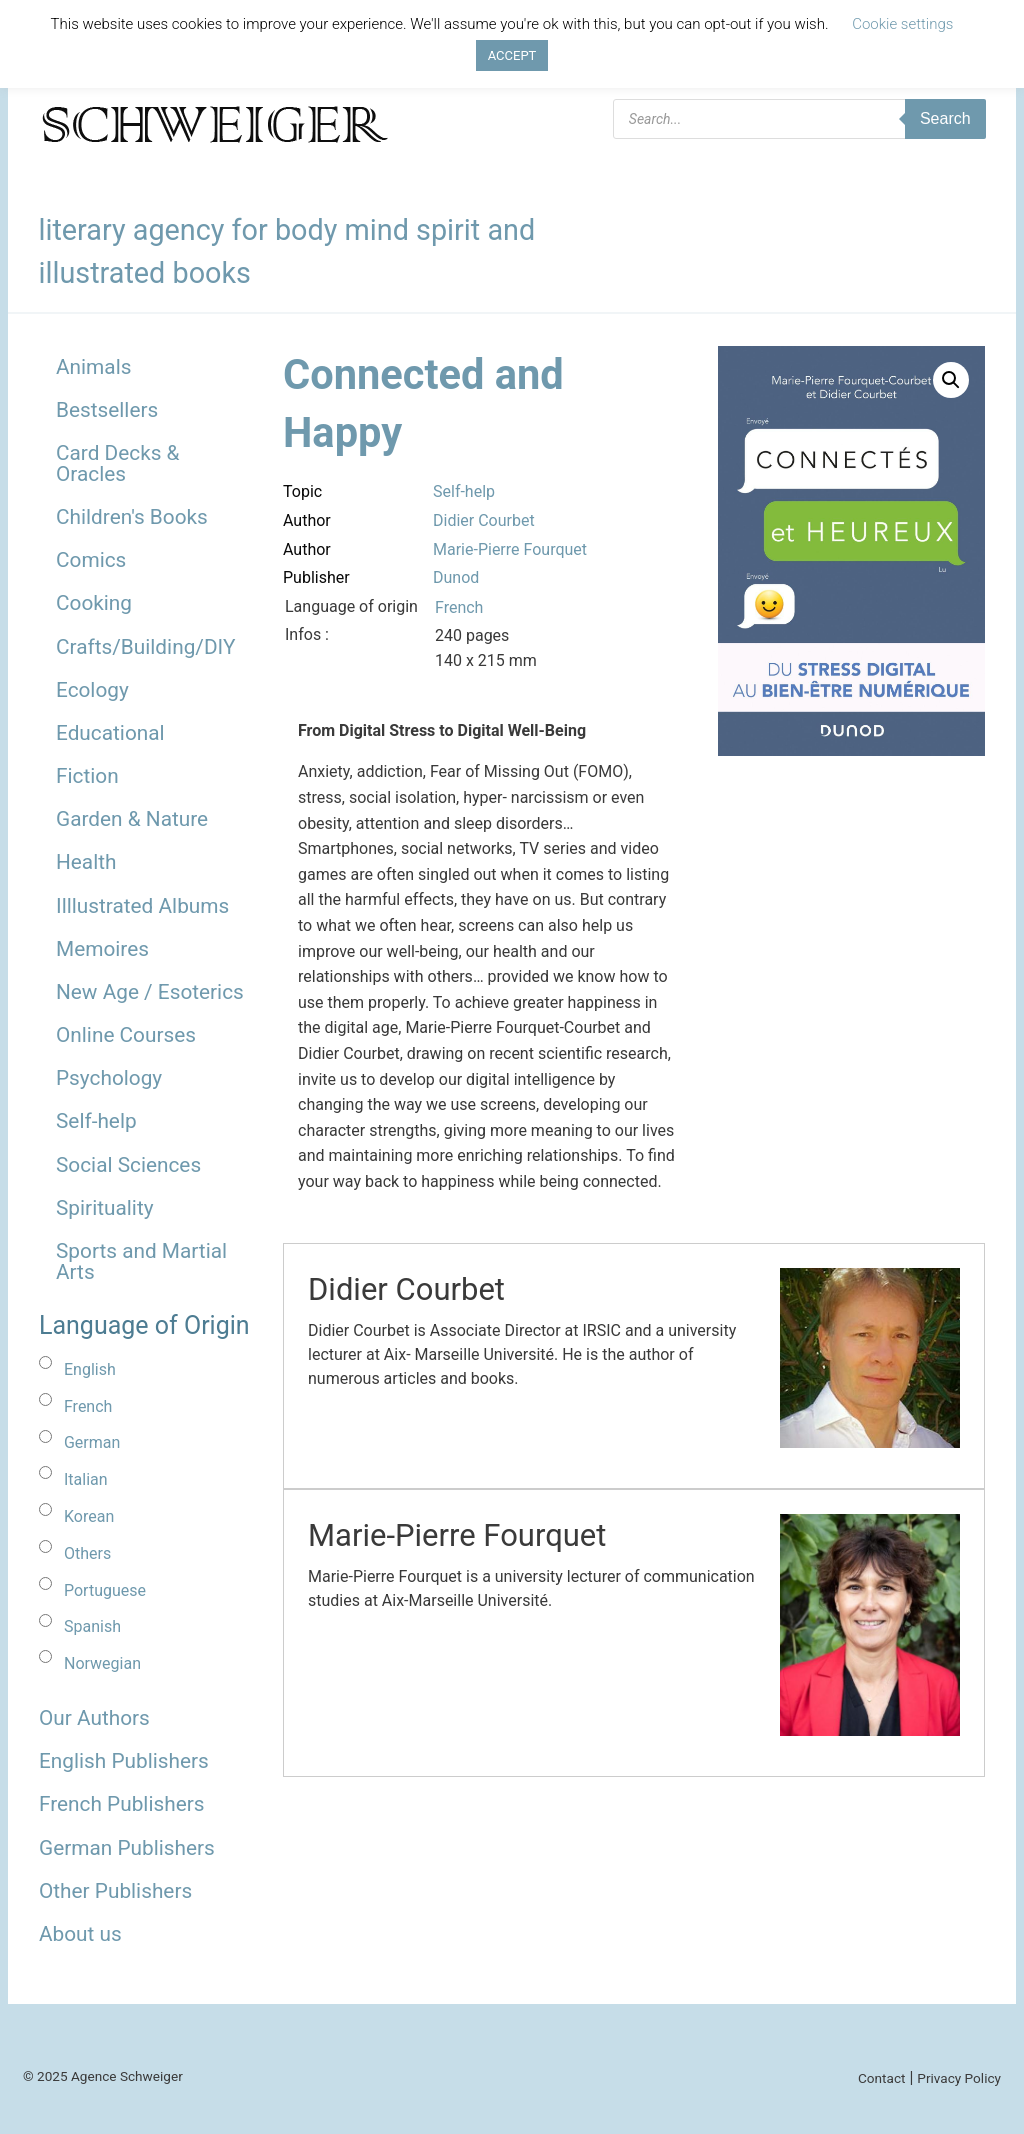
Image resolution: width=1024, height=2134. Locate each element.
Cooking (94, 603)
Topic (302, 491)
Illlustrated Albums (142, 906)
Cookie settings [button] (902, 24)
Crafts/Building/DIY (145, 647)
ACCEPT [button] (512, 55)
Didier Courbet (484, 520)
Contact (882, 2078)
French (88, 1406)
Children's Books (132, 517)
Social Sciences (128, 1165)
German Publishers (127, 1848)
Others (87, 1553)
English (90, 1369)
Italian (86, 1479)
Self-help (96, 1121)
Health (86, 862)
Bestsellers (107, 410)
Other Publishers (115, 1891)
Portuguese (105, 1590)
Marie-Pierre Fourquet (510, 549)
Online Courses (126, 1035)
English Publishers (124, 1761)
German (92, 1442)
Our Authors (94, 1718)
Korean (89, 1516)
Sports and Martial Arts (141, 1261)
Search (945, 118)
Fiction (87, 776)
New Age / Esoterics (150, 992)
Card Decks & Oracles (118, 463)
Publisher (316, 577)
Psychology (109, 1078)
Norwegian (102, 1663)
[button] (951, 380)
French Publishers (121, 1804)
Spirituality (105, 1208)
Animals (93, 367)
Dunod (456, 577)
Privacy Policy (959, 2078)
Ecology (92, 690)
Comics (91, 560)
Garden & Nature (132, 819)
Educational (110, 733)
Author (307, 520)
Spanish (92, 1626)
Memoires (102, 949)
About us (80, 1934)
